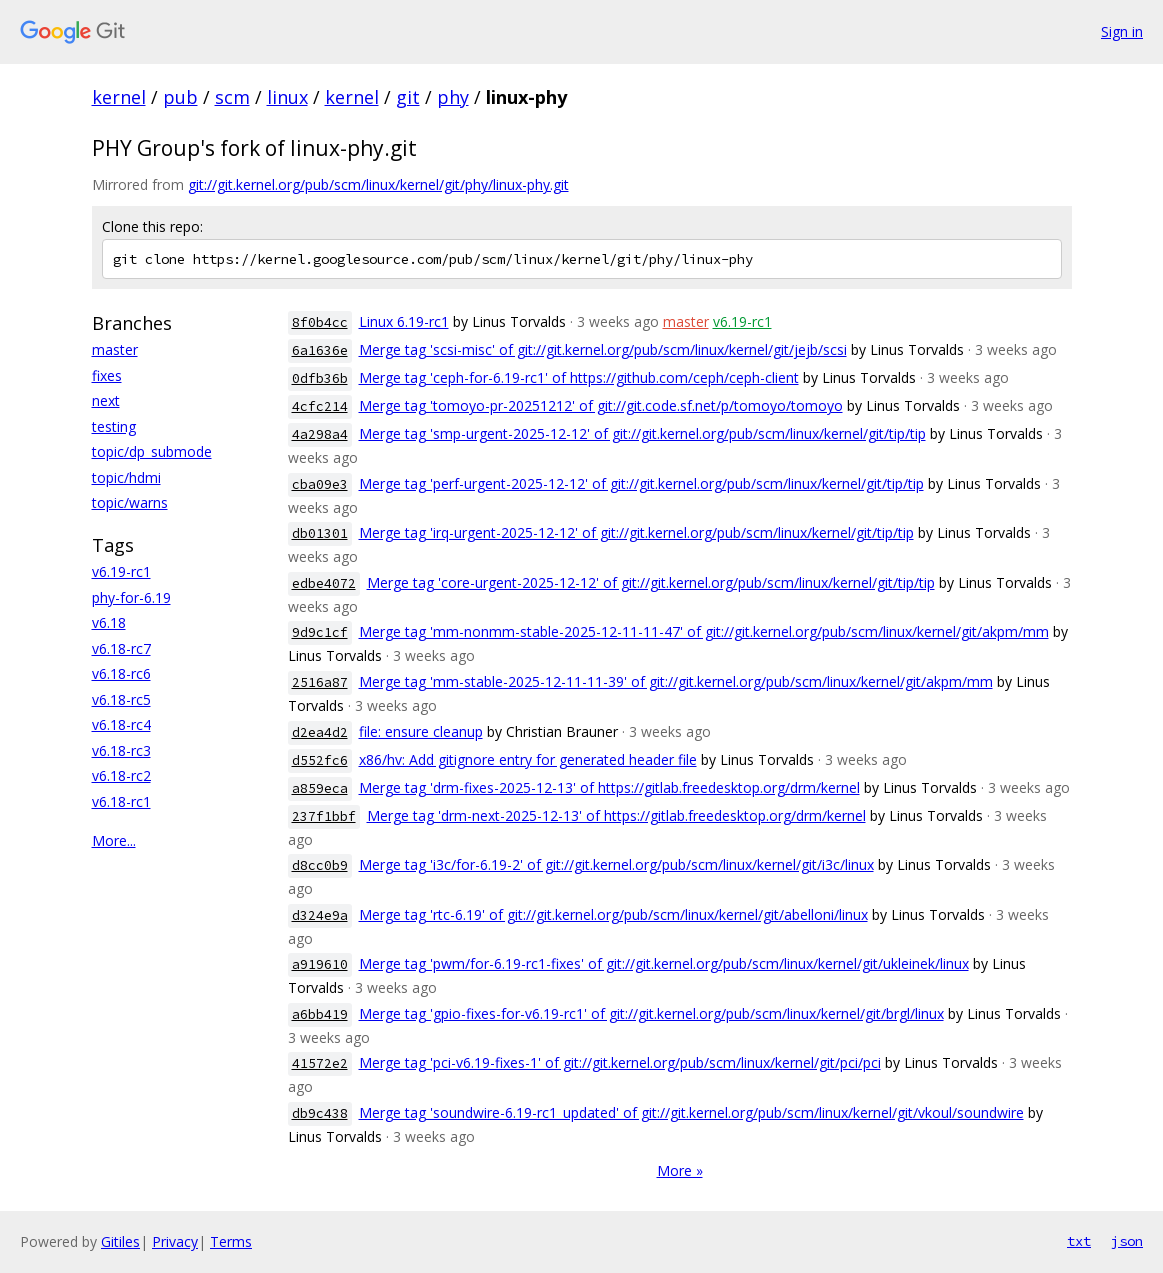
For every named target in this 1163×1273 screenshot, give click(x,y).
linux (287, 97)
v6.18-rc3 (121, 750)
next (106, 400)
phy (453, 97)
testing (114, 426)
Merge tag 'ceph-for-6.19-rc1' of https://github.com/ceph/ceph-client (579, 377)
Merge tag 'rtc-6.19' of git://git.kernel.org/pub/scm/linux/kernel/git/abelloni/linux (613, 914)
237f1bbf (324, 816)
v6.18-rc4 (121, 724)
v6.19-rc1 (121, 571)
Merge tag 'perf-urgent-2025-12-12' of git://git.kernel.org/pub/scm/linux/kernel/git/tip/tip (641, 483)
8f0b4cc (320, 322)
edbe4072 (324, 583)
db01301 (320, 533)
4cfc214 (320, 406)
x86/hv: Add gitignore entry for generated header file (528, 759)
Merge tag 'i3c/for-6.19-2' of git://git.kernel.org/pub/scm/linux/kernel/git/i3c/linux (616, 864)
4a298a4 (320, 434)
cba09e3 (320, 484)
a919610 (320, 964)
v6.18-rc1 (121, 801)
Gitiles (120, 1241)
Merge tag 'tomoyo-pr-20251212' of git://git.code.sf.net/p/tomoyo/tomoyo (601, 405)
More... (114, 840)
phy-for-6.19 (131, 597)
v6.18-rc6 (121, 673)
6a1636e (320, 350)
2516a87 (320, 682)
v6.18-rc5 (121, 699)
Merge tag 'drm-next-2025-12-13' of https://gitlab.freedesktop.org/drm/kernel (616, 815)
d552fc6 (320, 760)
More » (680, 1170)
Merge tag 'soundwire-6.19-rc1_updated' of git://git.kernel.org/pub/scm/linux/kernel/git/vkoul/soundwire (691, 1112)
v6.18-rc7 (121, 648)
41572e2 (320, 1063)
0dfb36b (320, 378)
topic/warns (130, 502)
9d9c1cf (320, 632)
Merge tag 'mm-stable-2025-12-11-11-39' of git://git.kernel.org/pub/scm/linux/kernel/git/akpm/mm (676, 681)
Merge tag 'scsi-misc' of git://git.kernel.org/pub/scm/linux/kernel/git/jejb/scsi (603, 349)
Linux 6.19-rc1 (404, 321)
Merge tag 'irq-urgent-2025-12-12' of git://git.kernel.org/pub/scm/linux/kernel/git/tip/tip (636, 532)
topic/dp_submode (152, 451)
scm (232, 97)
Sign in (1122, 31)
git (408, 97)
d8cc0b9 (320, 865)
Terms (231, 1241)
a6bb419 (320, 1014)
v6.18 (109, 622)
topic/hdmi (126, 477)
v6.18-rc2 (121, 775)
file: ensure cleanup (421, 731)
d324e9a (320, 915)
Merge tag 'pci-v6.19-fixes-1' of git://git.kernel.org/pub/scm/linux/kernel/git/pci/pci (620, 1062)
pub (180, 97)
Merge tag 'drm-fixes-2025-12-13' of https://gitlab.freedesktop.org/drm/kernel (609, 787)
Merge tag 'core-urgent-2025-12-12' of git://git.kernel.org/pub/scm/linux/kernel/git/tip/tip (651, 582)
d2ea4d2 (320, 732)
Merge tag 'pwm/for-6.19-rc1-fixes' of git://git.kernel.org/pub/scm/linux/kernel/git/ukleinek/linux (664, 963)
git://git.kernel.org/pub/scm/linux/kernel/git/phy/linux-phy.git (378, 184)
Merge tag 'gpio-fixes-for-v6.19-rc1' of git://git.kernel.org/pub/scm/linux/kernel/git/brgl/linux (651, 1013)
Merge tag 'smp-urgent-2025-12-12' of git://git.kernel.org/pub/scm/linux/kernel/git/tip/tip (642, 433)
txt (1079, 1241)
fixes (107, 375)
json (1127, 1241)
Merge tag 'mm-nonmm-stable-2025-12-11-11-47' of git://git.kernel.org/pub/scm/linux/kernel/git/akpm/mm (704, 631)
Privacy (175, 1241)
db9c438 (320, 1113)
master (115, 349)
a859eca (320, 788)
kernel (119, 97)
